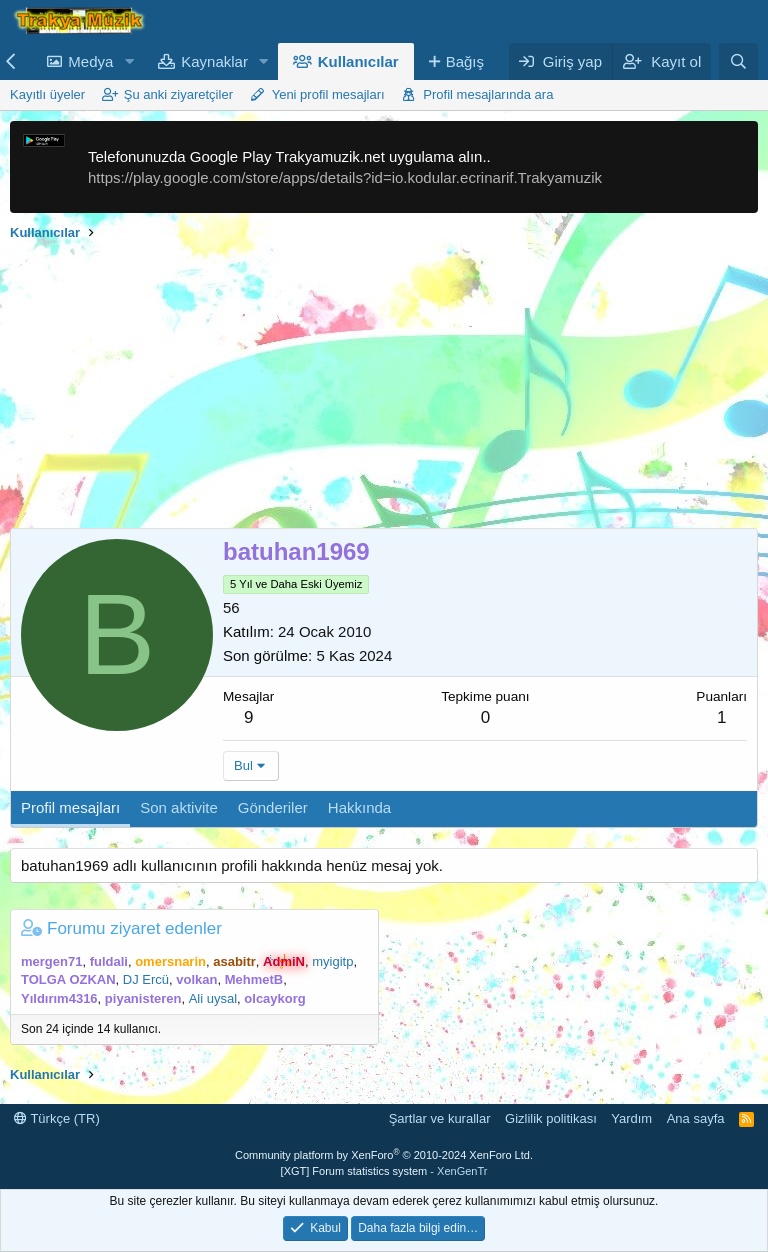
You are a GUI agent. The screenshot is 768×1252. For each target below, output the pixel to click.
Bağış (465, 61)
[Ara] (738, 61)
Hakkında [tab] (359, 807)
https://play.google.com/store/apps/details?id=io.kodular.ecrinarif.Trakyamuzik (345, 177)
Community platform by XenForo (384, 1155)
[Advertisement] (384, 388)
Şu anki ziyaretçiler (178, 94)
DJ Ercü (146, 979)
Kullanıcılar (358, 61)
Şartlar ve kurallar (440, 1118)
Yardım (631, 1118)
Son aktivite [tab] (179, 807)
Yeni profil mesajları (328, 94)
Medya (90, 61)
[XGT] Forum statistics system (384, 1171)
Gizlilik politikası (551, 1118)
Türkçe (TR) (57, 1118)
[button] (129, 61)
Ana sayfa (696, 1118)
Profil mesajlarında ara (488, 94)
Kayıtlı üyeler (47, 94)
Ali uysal (213, 998)
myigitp (332, 961)
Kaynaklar (214, 61)
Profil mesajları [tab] (70, 807)
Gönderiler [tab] (273, 807)
